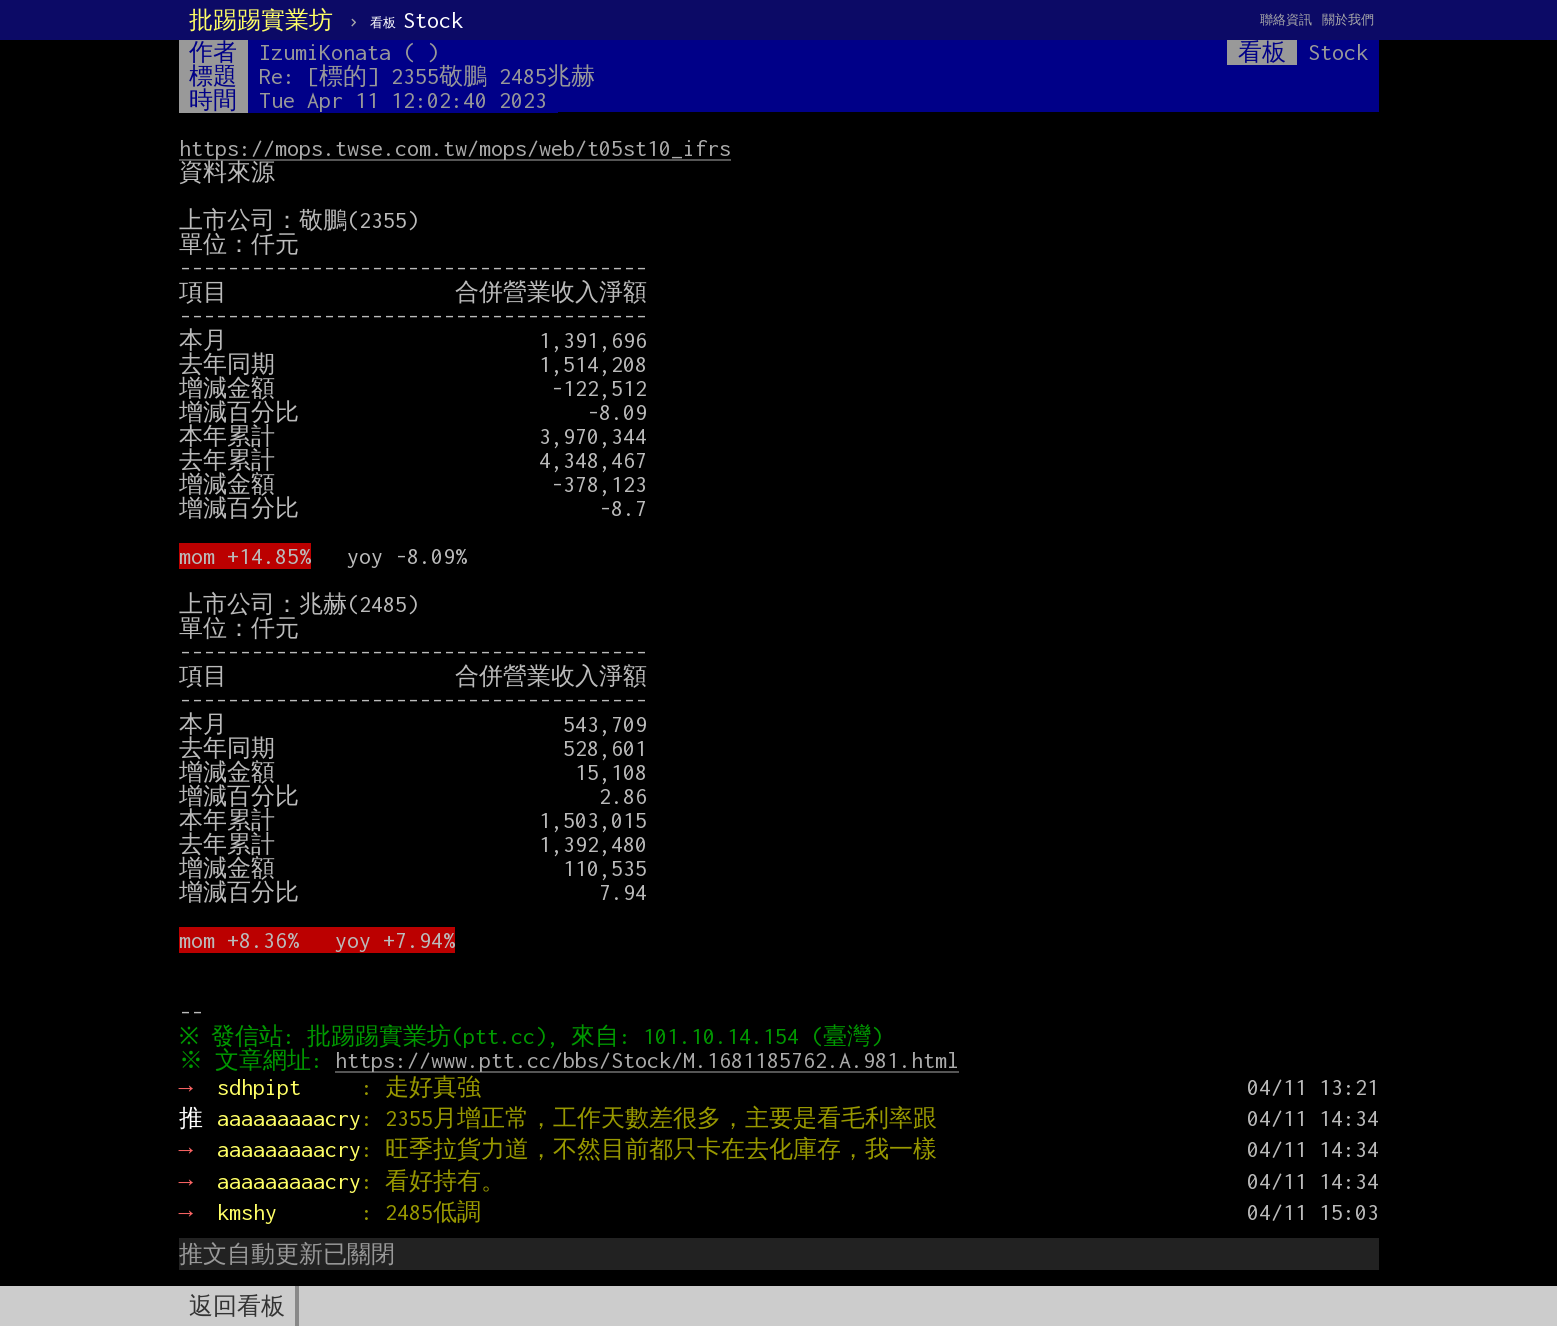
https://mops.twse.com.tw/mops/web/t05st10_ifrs (455, 148)
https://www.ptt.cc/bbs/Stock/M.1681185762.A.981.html (651, 1060)
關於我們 (1348, 19)
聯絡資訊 (1286, 19)
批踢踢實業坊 (261, 20)
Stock (416, 20)
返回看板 (237, 1306)
